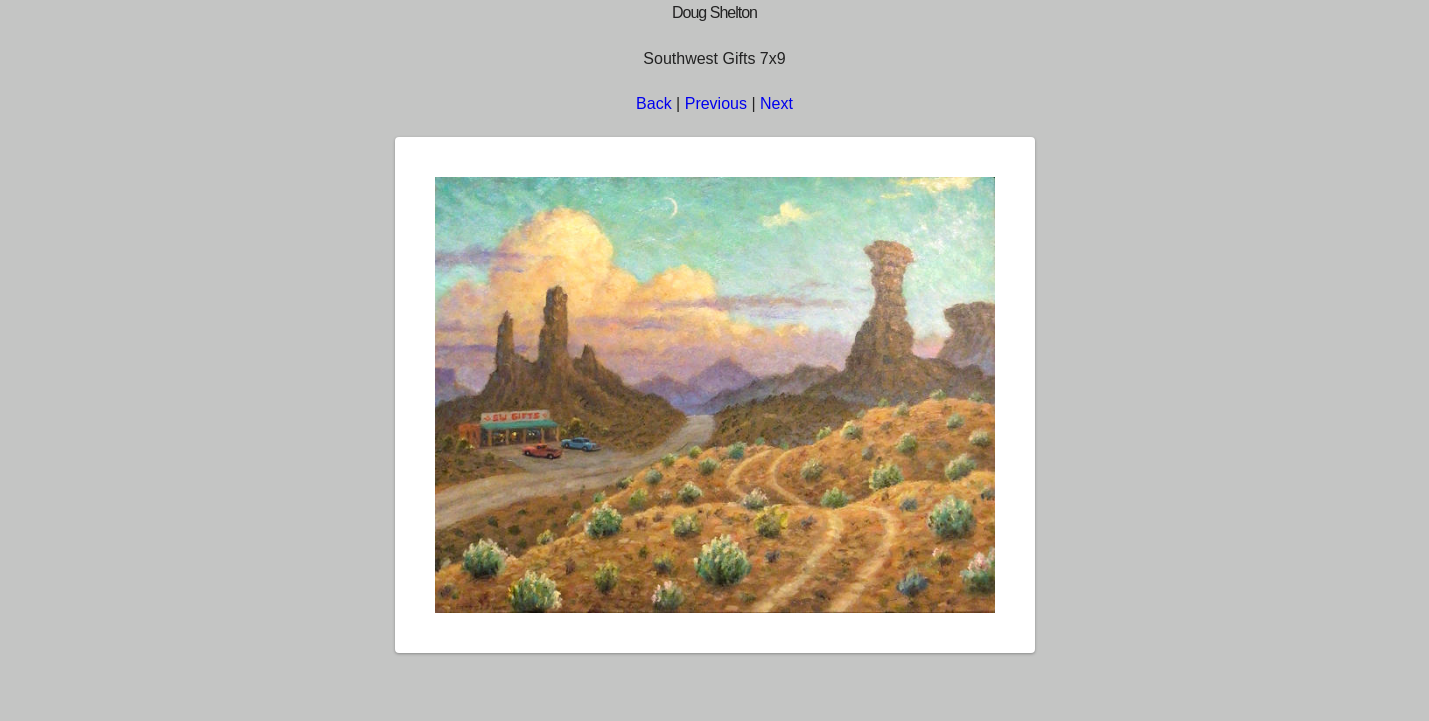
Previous (716, 103)
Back (654, 103)
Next (776, 103)
